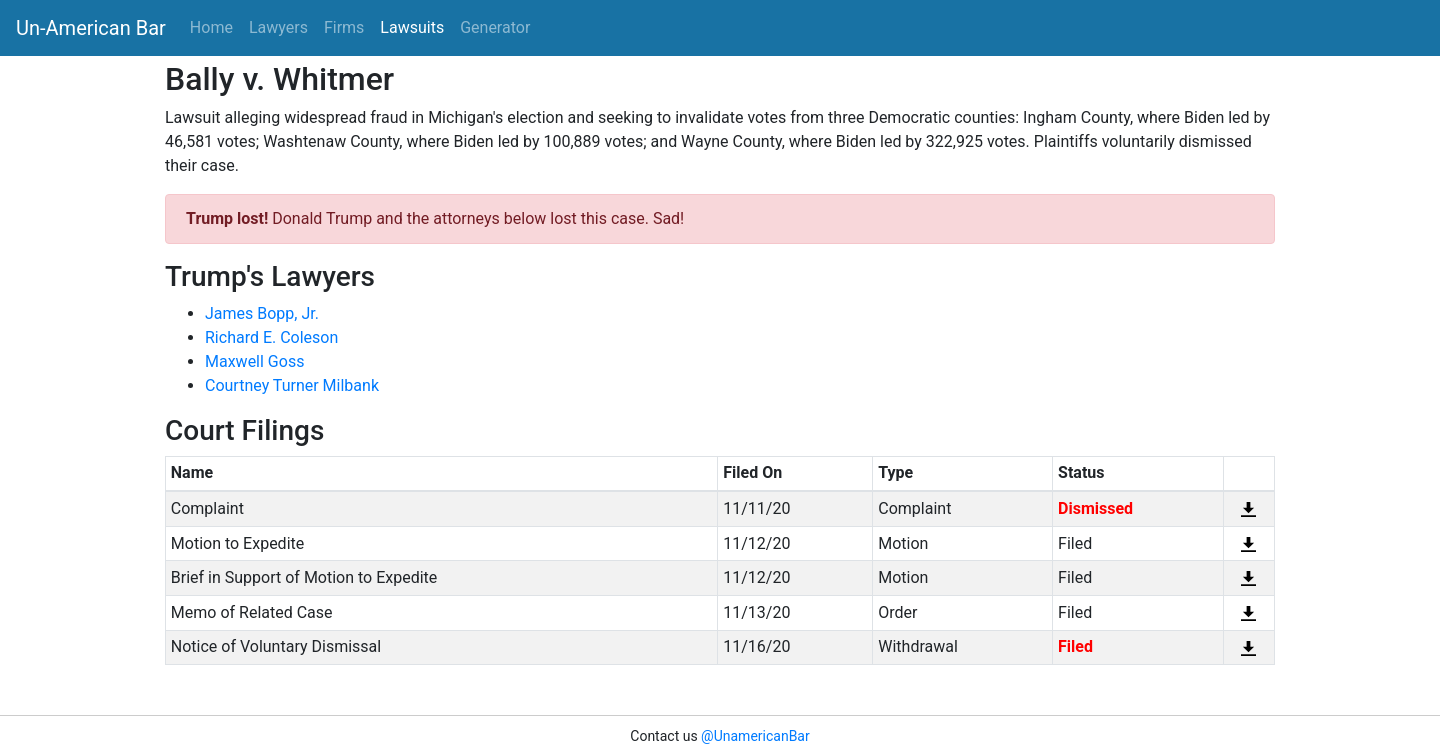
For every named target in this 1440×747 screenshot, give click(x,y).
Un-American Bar (91, 28)
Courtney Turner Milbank (292, 385)
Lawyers (278, 27)
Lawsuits (412, 27)
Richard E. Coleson (271, 337)
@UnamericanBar (755, 736)
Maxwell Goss (254, 361)
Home (211, 27)
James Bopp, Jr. (262, 313)
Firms (344, 27)
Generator (495, 27)
